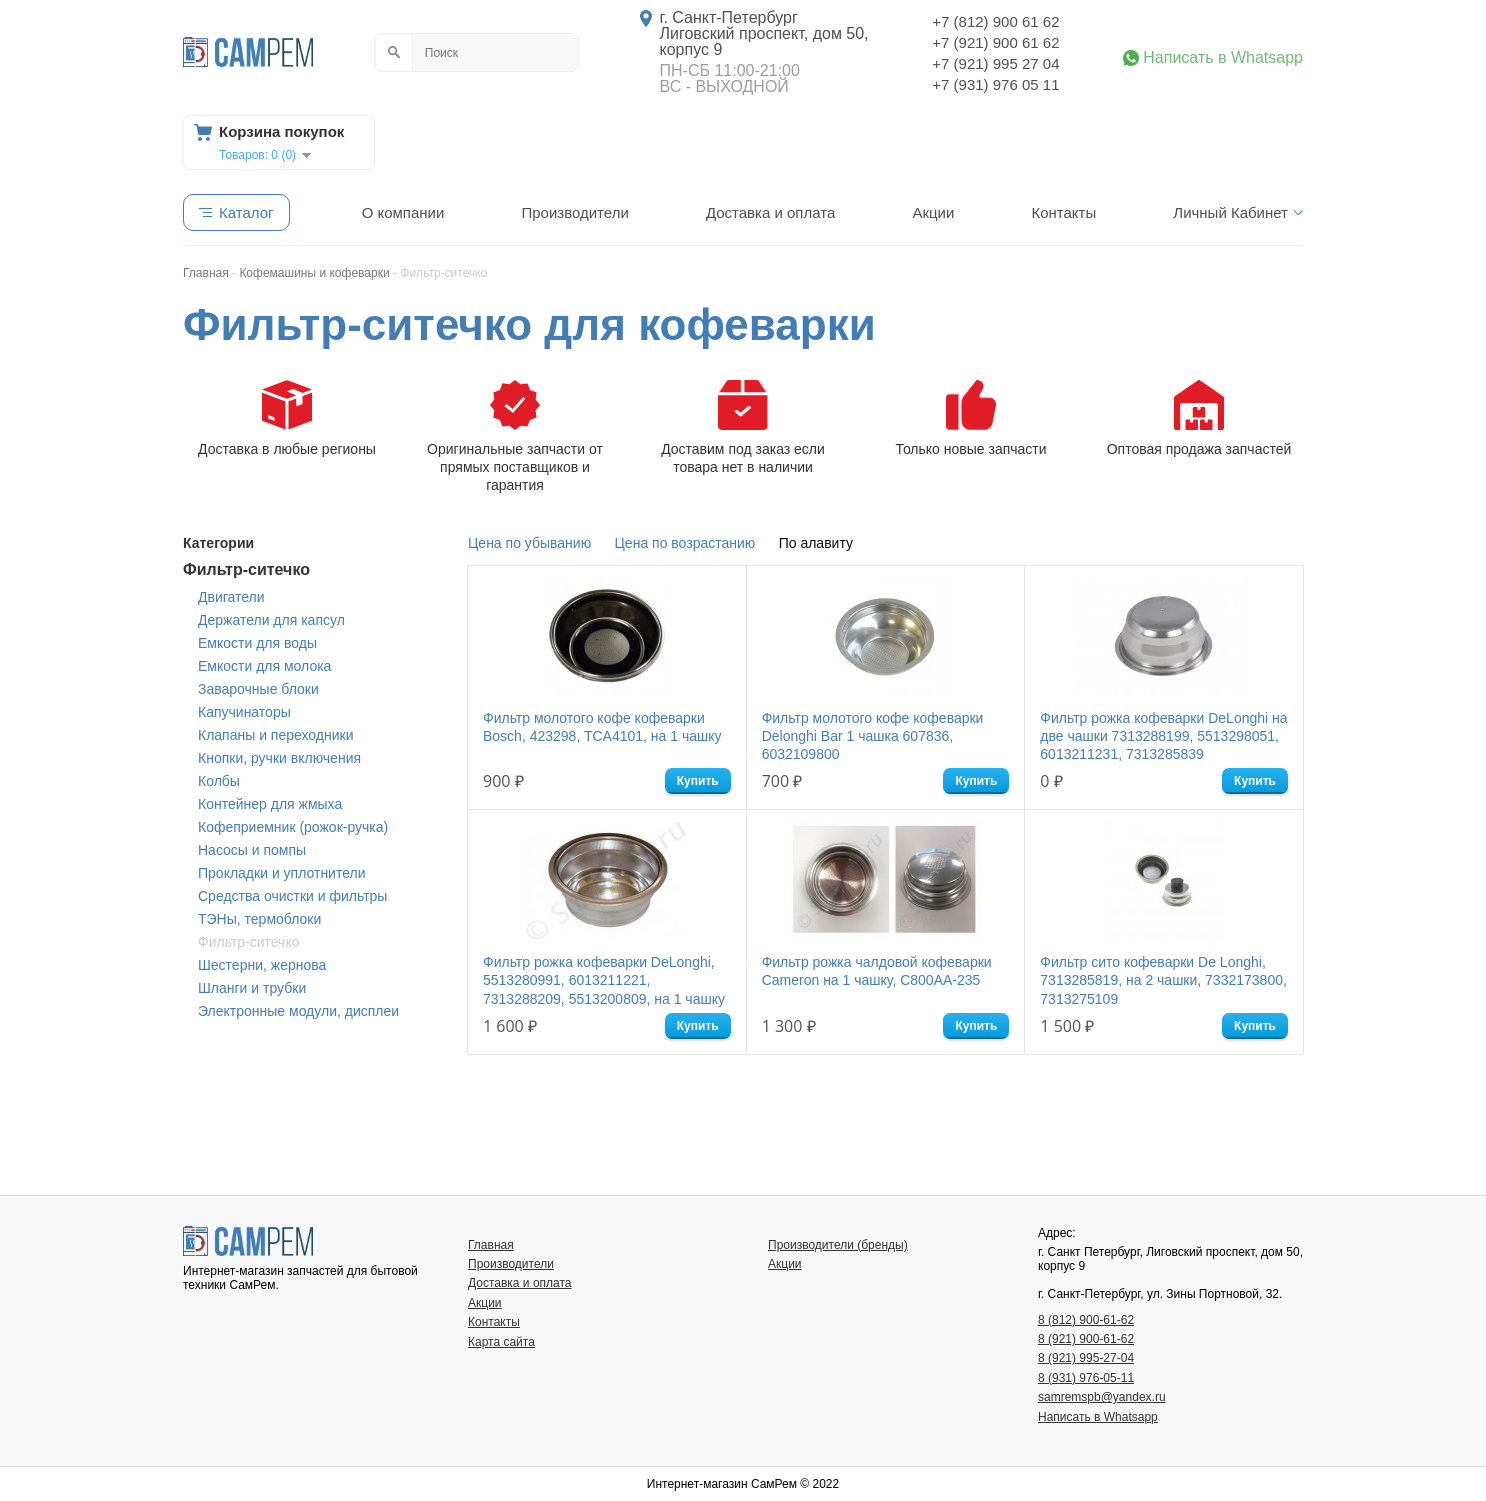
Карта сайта (501, 1342)
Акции (933, 212)
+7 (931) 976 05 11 (995, 84)
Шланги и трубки (252, 988)
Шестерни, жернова (262, 965)
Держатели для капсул (271, 620)
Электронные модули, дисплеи (298, 1011)
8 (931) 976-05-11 (1086, 1378)
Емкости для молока (264, 666)
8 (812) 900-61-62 (1086, 1320)
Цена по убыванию (529, 543)
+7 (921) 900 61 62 (995, 42)
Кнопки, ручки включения (279, 758)
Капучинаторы (244, 712)
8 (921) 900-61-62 (1086, 1339)
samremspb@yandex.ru (1102, 1397)
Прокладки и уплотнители (282, 873)
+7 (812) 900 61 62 (995, 21)
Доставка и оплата (770, 212)
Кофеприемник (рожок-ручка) (293, 827)
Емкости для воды (257, 643)
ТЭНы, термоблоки (259, 919)
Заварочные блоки (258, 689)
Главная (491, 1245)
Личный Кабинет (1230, 212)
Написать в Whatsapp (1223, 58)
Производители (574, 212)
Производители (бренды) (838, 1245)
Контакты (1063, 212)
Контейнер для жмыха (270, 804)
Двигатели (231, 597)
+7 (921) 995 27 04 (995, 63)
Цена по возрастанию (685, 543)
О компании (403, 212)
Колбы (219, 781)
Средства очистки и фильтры (292, 896)
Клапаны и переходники (276, 735)
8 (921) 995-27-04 (1086, 1358)
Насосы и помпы (252, 850)
